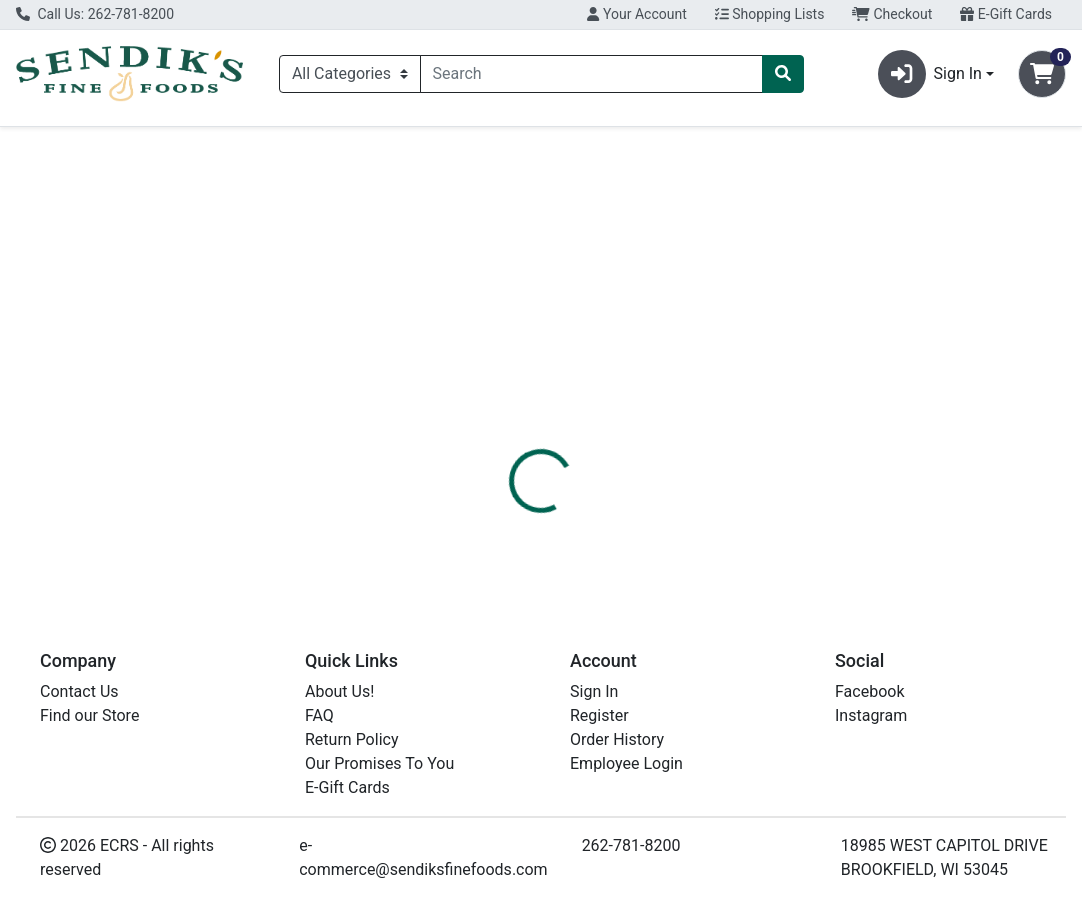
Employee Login (626, 763)
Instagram (871, 715)
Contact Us (79, 691)
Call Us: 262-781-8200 (95, 14)
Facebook (869, 691)
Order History (617, 739)
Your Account (636, 14)
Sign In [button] (930, 74)
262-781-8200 (631, 845)
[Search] (591, 74)
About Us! (339, 691)
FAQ (319, 715)
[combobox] (591, 74)
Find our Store (89, 715)
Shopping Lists (770, 14)
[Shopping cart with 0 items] (1042, 74)
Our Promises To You (379, 763)
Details (505, 419)
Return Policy (351, 739)
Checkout (892, 14)
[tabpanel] (766, 513)
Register (599, 715)
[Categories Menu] (350, 74)
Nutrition (587, 419)
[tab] (505, 419)
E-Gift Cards (1006, 14)
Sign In (594, 691)
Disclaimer (683, 419)
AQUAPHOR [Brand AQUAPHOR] (691, 515)
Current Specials (91, 144)
